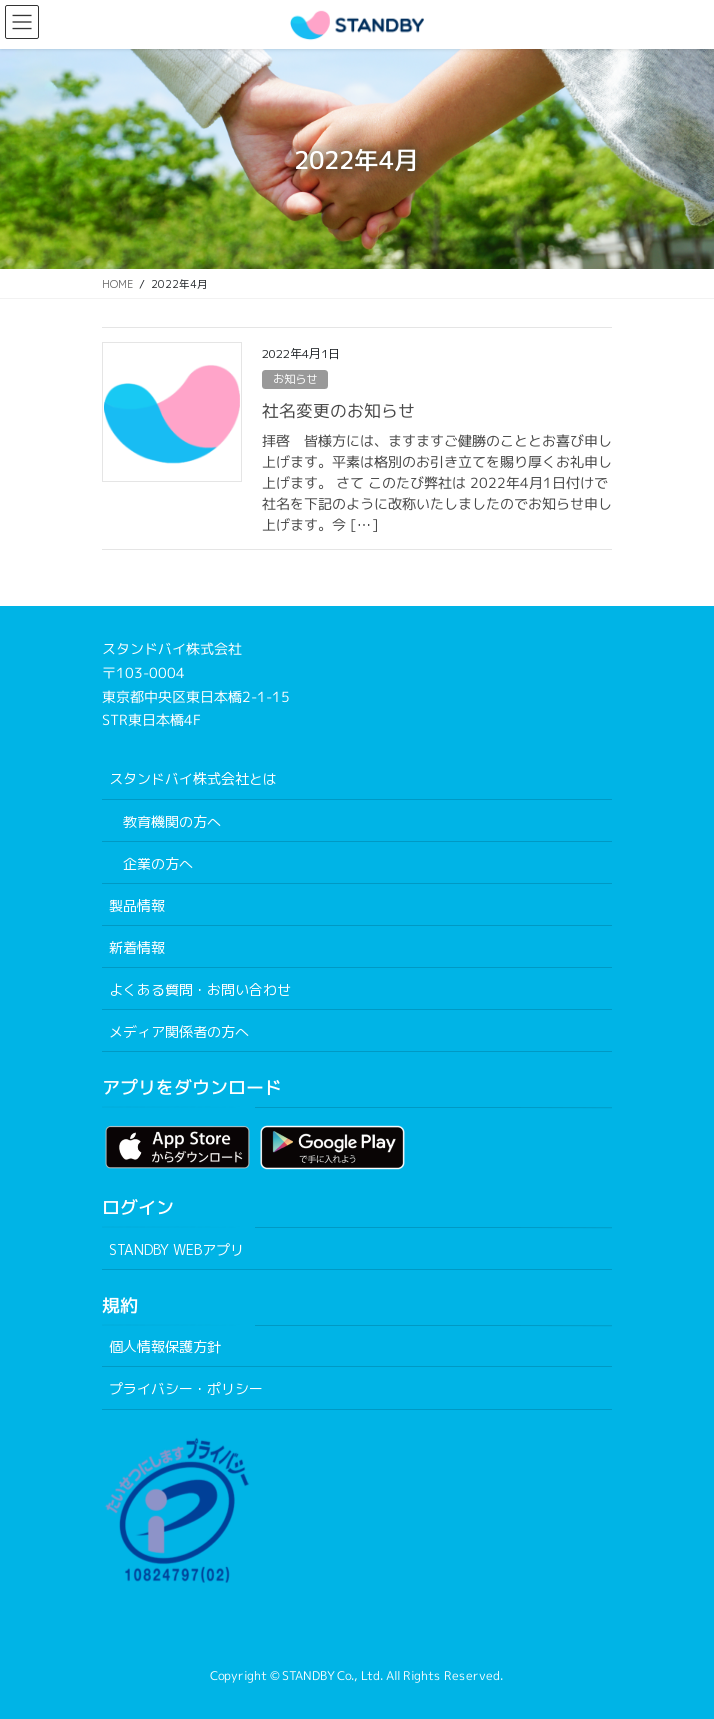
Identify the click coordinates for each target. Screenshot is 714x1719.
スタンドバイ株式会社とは (193, 778)
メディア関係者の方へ (179, 1031)
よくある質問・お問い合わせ (200, 989)
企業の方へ (158, 863)
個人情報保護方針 (165, 1346)
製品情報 (137, 905)
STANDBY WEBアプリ (176, 1249)
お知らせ (295, 379)
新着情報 (137, 947)
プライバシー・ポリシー (186, 1388)
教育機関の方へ (172, 821)
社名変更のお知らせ (338, 410)
